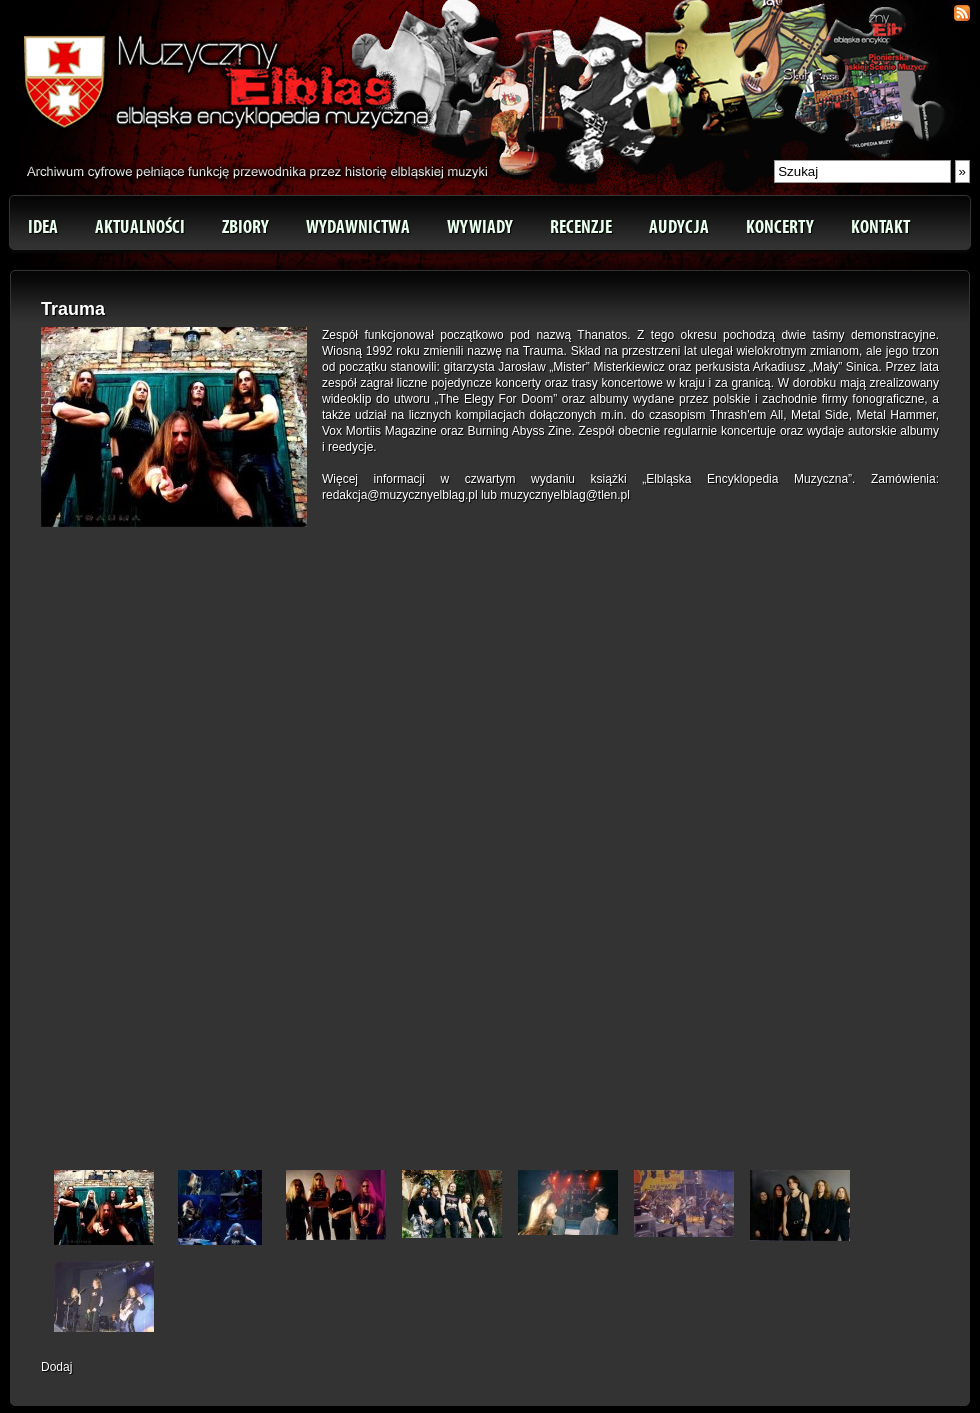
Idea (43, 227)
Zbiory (245, 227)
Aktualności (140, 227)
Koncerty (780, 227)
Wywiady (480, 227)
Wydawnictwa (358, 227)
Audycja (679, 227)
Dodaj (56, 1367)
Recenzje (581, 227)
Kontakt (880, 227)
